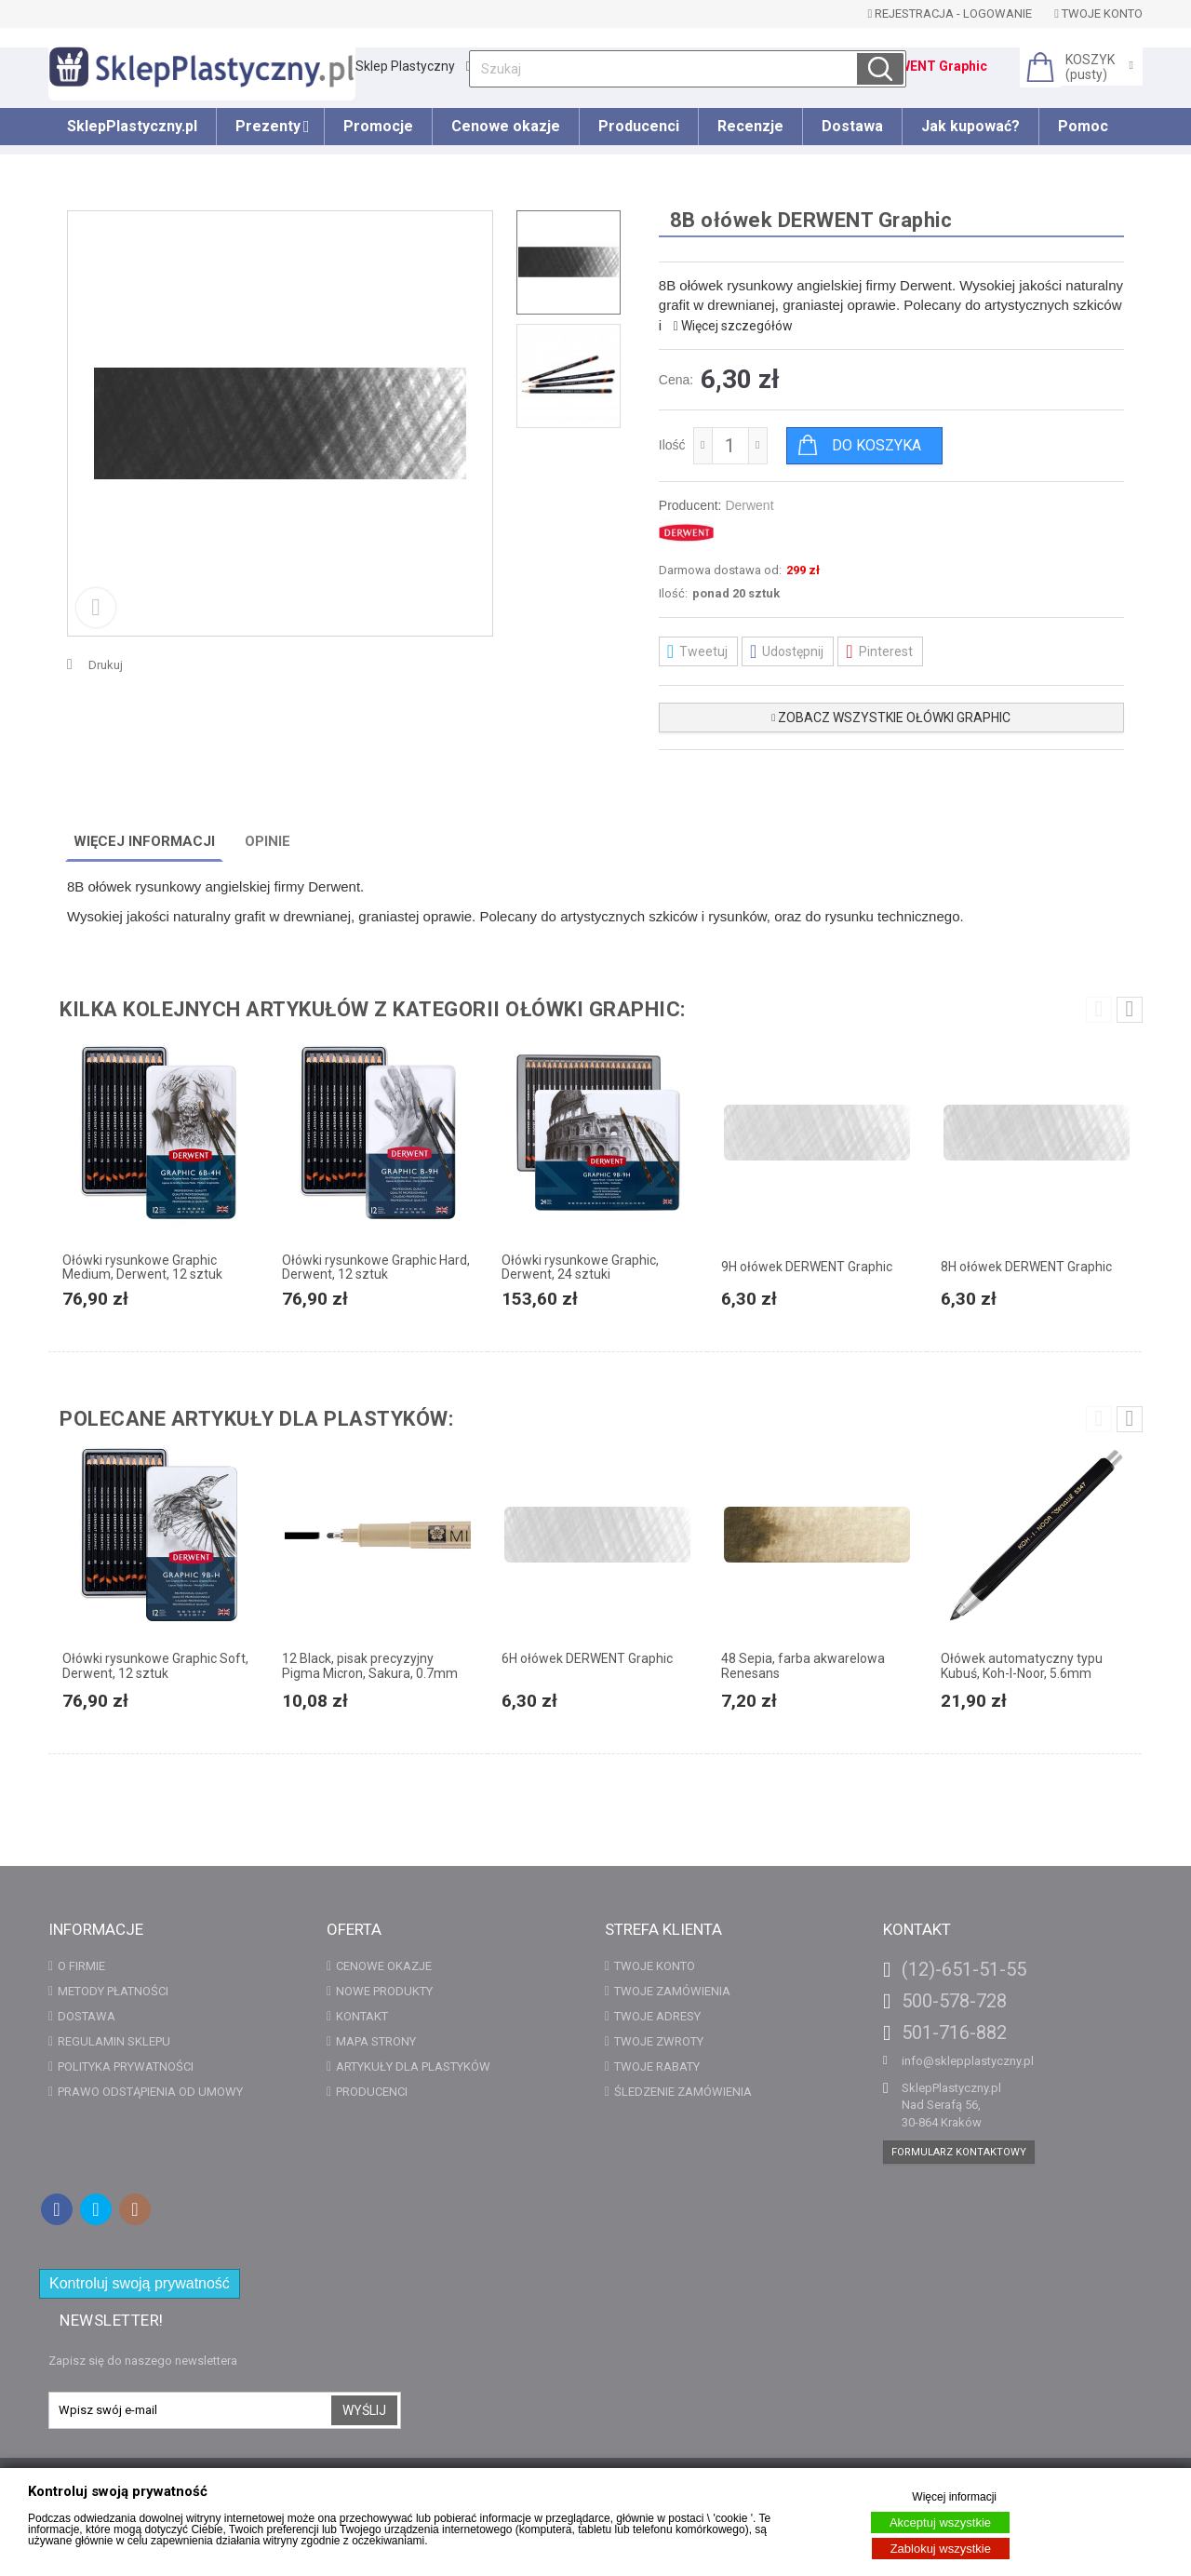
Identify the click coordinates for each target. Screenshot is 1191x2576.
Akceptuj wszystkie (940, 2522)
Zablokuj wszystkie (940, 2549)
